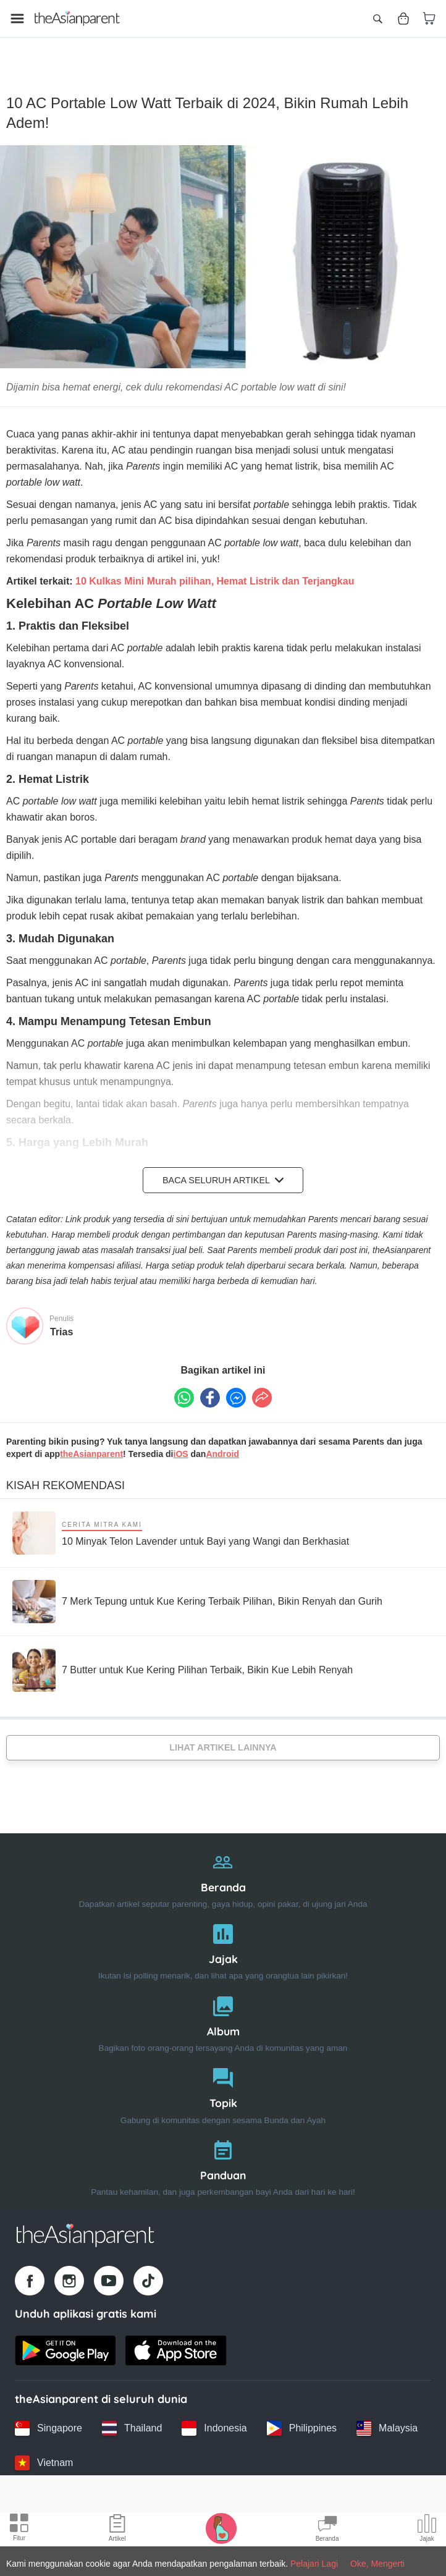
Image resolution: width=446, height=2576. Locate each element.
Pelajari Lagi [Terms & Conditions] (314, 2564)
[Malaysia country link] (387, 2417)
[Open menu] (17, 18)
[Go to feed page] (77, 18)
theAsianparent (91, 1443)
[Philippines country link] (302, 2417)
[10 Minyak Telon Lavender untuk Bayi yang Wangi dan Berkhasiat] (180, 1521)
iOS (181, 1443)
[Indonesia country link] (214, 2417)
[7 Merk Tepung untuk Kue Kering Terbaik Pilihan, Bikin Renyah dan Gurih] (197, 1590)
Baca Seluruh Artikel (223, 1169)
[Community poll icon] (427, 2530)
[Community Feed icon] (327, 2530)
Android (222, 1443)
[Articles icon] (117, 2530)
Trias (61, 1320)
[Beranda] (223, 1866)
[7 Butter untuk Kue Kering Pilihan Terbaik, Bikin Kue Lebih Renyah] (182, 1659)
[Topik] (223, 2082)
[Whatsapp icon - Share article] (184, 1387)
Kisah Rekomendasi (65, 1474)
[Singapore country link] (48, 2417)
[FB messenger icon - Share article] (236, 1387)
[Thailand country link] (132, 2417)
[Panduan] (223, 2154)
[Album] (223, 2010)
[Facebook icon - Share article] (210, 1387)
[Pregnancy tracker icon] (221, 2528)
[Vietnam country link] (44, 2451)
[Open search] (377, 18)
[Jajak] (223, 1938)
